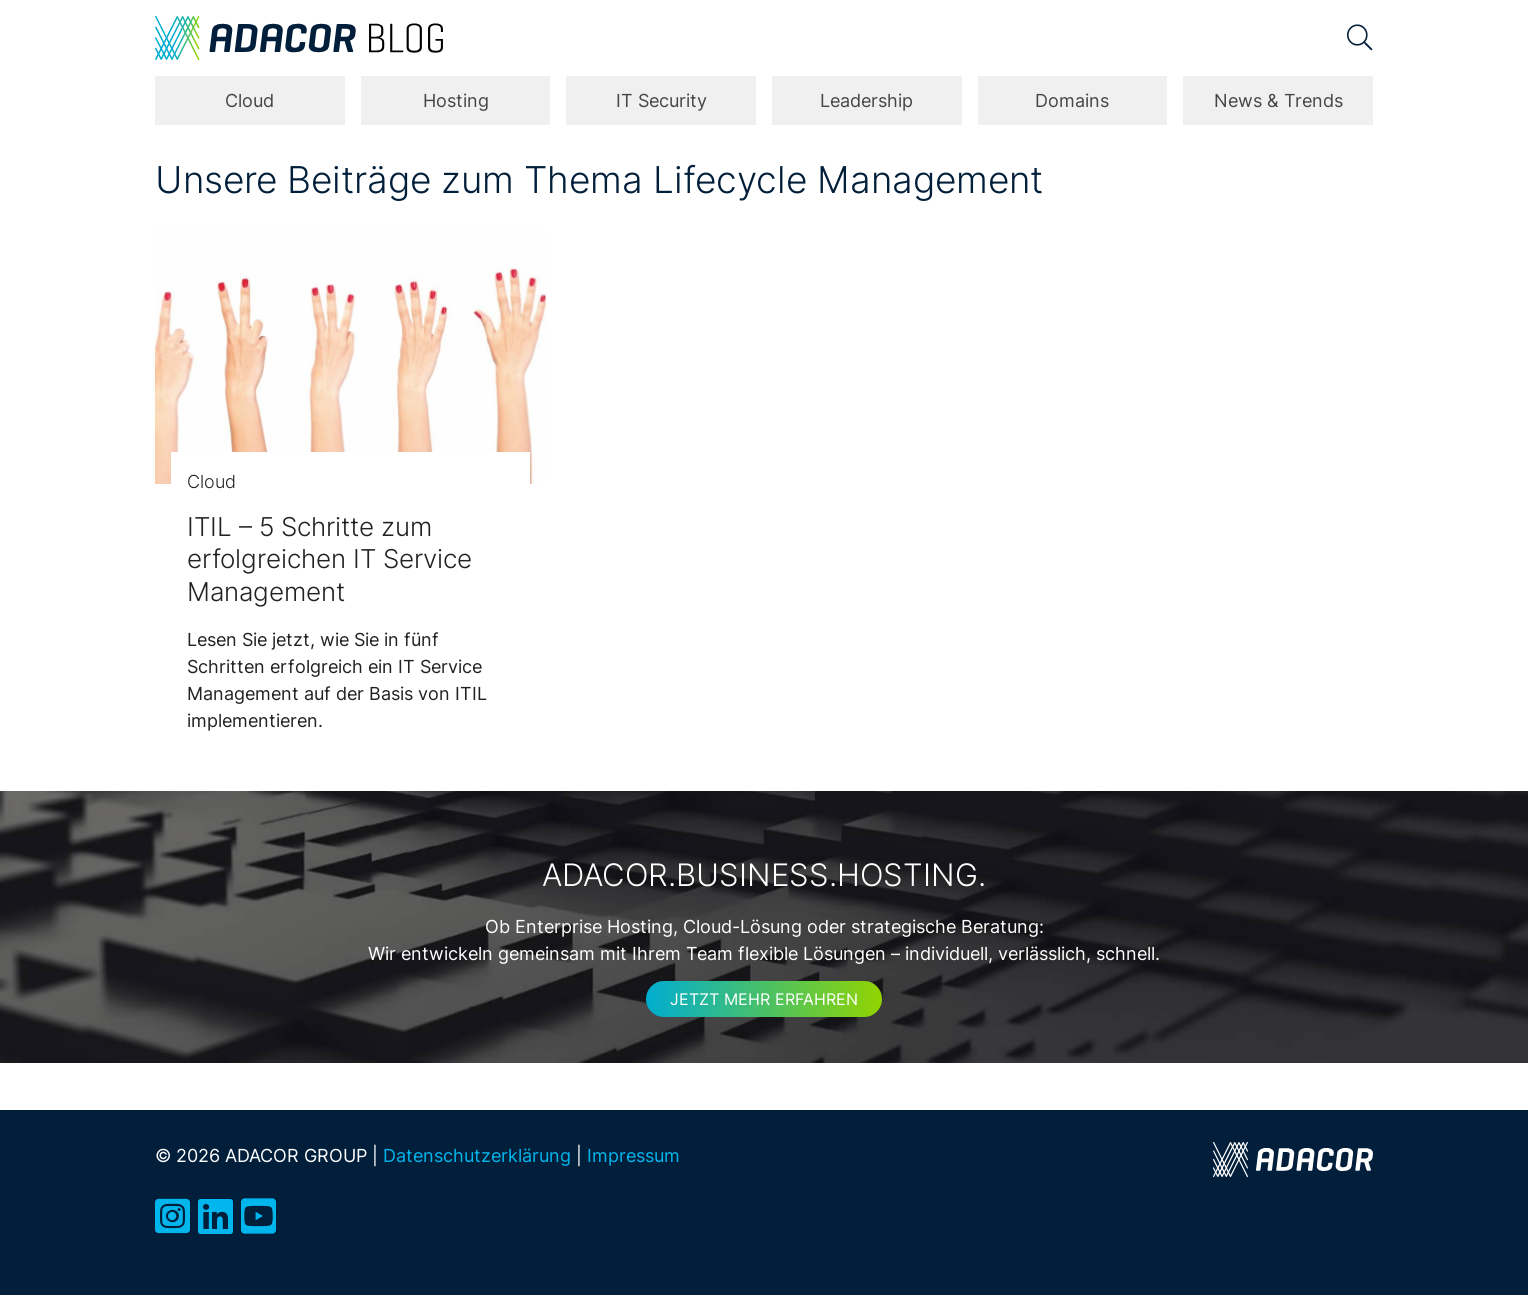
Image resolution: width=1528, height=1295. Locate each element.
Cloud (249, 100)
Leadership (866, 100)
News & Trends (1278, 100)
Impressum (633, 1155)
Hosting (456, 100)
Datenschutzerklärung (477, 1155)
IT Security (661, 100)
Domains (1072, 100)
